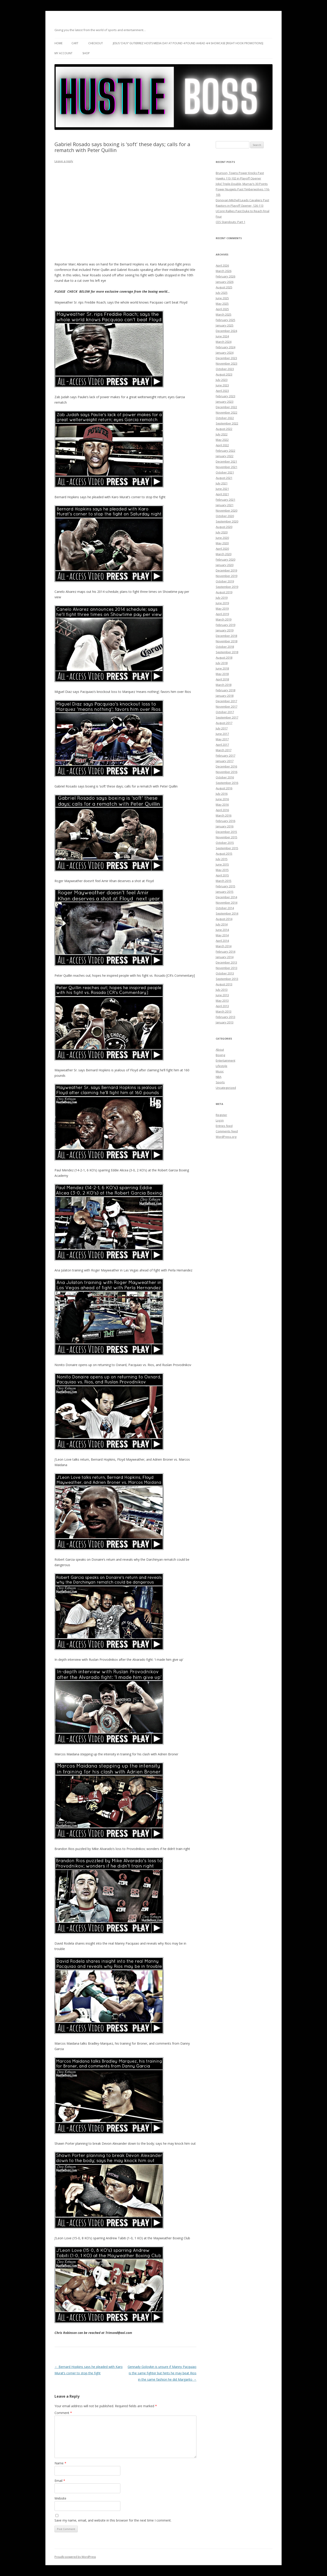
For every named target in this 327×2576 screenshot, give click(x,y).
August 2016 (224, 788)
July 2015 (222, 859)
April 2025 (222, 309)
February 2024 (225, 347)
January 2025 (224, 325)
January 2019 (224, 630)
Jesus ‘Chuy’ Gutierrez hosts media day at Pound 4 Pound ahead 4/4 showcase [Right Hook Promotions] (188, 43)
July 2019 (222, 598)
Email (59, 2480)
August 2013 (224, 984)
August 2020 (224, 527)
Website (60, 2498)
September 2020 (227, 521)
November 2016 (226, 772)
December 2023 (226, 358)
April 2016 (222, 810)
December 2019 (226, 570)
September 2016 (227, 783)
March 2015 (223, 881)
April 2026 (222, 265)
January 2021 (224, 505)
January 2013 (224, 1022)
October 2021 (225, 472)
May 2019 (222, 608)
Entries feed (224, 1126)
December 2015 (226, 832)
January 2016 (224, 826)
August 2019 (224, 592)
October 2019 (225, 581)
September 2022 (227, 423)
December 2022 (226, 407)
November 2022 (226, 412)
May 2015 (222, 870)
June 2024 (222, 336)
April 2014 (222, 941)
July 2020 (222, 532)
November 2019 (226, 576)
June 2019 (222, 603)
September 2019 (227, 587)
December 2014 (226, 897)
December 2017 (226, 701)
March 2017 (223, 750)
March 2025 (223, 314)
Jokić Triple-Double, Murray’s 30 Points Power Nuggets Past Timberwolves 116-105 (243, 189)
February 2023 (225, 396)
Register (221, 1115)
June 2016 (222, 799)
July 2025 (222, 293)
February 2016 (225, 821)
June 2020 (222, 538)
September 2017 (227, 717)
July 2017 (222, 728)
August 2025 (224, 287)
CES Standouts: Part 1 (230, 222)
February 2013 (225, 1017)
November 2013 (226, 968)
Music (220, 1071)
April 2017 (222, 745)
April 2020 (222, 549)
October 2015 (225, 843)
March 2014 (223, 946)
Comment (63, 2413)
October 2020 (225, 516)
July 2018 (222, 663)
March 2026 (223, 271)
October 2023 (225, 369)
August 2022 (224, 429)
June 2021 (222, 489)
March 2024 (223, 342)
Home (58, 43)
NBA (218, 1077)
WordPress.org (226, 1137)
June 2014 (222, 930)
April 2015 (222, 875)
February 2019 (225, 625)
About (220, 1050)
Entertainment (225, 1060)
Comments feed (227, 1131)
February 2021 (225, 500)
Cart (75, 43)
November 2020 (226, 510)
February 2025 (225, 320)
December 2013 (226, 962)
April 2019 (222, 614)
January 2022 (224, 456)
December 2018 (226, 636)
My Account (63, 53)
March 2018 (223, 685)
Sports (220, 1082)
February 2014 (225, 951)
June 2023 (222, 385)
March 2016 (223, 815)
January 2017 (224, 761)
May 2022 (222, 440)
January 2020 (224, 565)
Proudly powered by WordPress (75, 2557)
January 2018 (224, 696)
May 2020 (222, 543)
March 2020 (223, 554)
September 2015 (227, 848)
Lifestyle (221, 1066)
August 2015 (224, 853)
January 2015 (224, 892)
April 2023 (222, 391)
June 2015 (222, 864)
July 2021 (222, 483)
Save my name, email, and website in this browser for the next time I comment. (112, 2520)
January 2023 (224, 402)
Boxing (220, 1055)
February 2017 (225, 755)
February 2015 (225, 886)
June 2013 (222, 995)
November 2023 (226, 363)
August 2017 (224, 723)
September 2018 (227, 652)
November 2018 (226, 641)
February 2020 (225, 559)
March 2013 (223, 1011)
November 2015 (226, 837)
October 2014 (225, 908)
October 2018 (225, 647)
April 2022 (222, 445)
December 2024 (226, 331)
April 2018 (222, 679)
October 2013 (225, 973)
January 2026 (224, 282)
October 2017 (225, 712)
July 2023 (222, 380)
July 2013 (222, 990)
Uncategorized (226, 1088)
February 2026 (225, 276)
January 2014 (224, 957)
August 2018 (224, 657)
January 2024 (224, 353)
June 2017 (222, 734)
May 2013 (222, 1001)
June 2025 (222, 298)
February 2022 (225, 451)
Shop (86, 53)
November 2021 (226, 467)
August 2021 (224, 478)
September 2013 (227, 979)
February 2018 (225, 690)
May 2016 (222, 804)
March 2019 (223, 619)
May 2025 (222, 304)
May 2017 (222, 739)
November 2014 (226, 902)
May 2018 (222, 674)
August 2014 (224, 919)
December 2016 (226, 766)
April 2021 (222, 494)
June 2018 (222, 668)
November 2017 (226, 706)
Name (60, 2463)
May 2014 (222, 935)
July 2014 (222, 924)
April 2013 (222, 1006)
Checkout (95, 43)
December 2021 (226, 461)
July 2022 (222, 434)
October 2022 (225, 418)
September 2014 (227, 913)
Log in (220, 1120)
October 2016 (225, 777)
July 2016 (222, 794)
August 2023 (224, 374)
